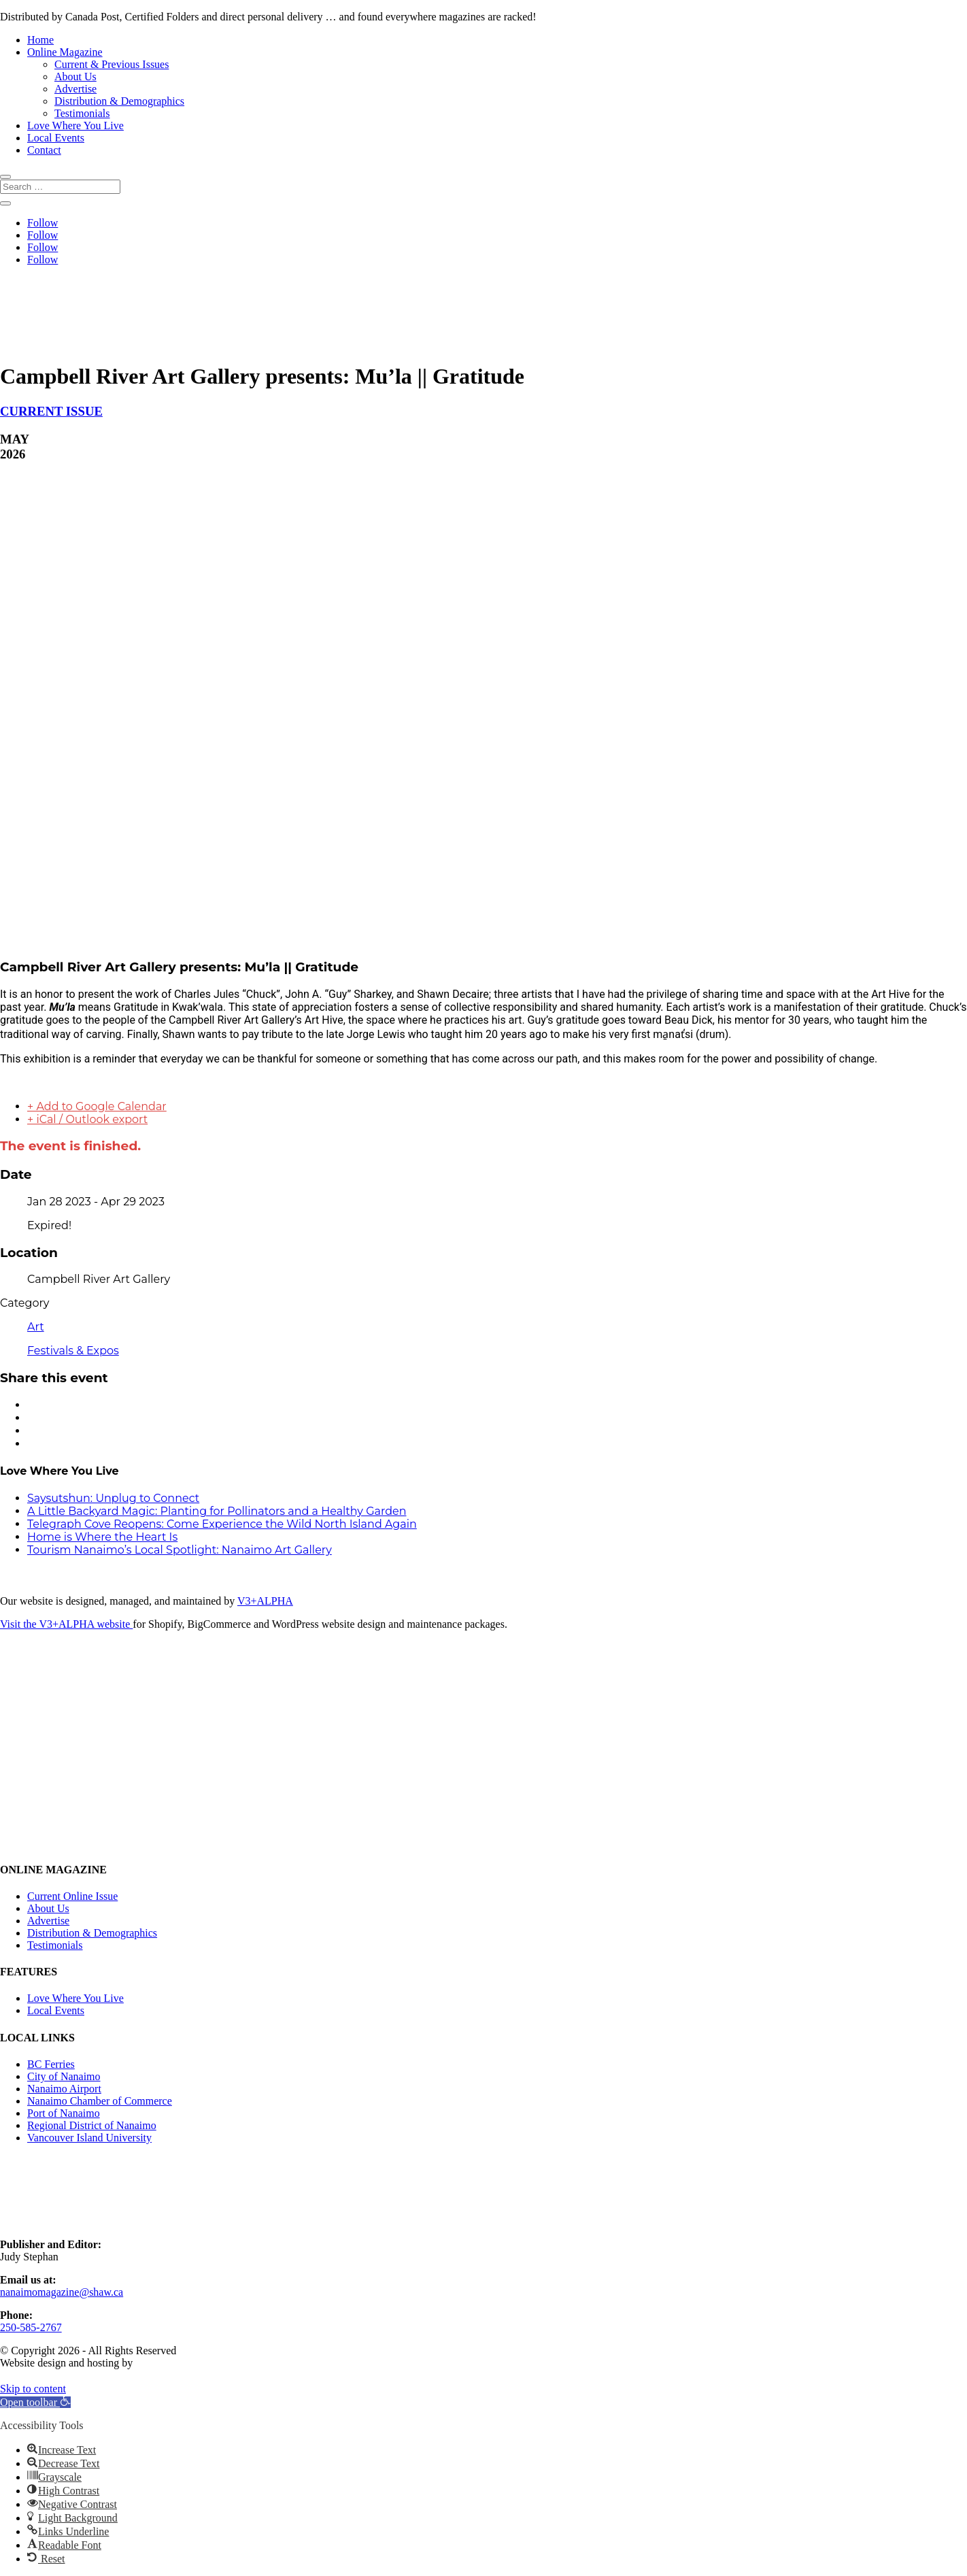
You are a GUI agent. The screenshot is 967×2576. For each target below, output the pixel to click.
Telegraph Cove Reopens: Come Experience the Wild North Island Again (222, 1524)
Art (35, 1326)
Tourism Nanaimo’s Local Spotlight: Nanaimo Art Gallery (179, 1549)
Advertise (75, 89)
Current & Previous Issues (111, 64)
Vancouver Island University (89, 2137)
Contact (44, 150)
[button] (35, 2402)
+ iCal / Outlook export (87, 1119)
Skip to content (33, 2388)
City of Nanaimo (64, 2076)
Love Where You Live (75, 125)
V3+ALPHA (265, 1601)
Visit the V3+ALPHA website (66, 1624)
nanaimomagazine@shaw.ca (61, 2292)
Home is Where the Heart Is (102, 1536)
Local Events (55, 138)
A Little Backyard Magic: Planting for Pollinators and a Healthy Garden (216, 1511)
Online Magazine (65, 52)
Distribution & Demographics (119, 101)
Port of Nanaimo (63, 2113)
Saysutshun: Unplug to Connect (113, 1498)
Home (40, 40)
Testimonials (82, 113)
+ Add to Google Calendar (97, 1106)
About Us (75, 76)
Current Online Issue (72, 1896)
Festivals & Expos (73, 1350)
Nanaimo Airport (64, 2088)
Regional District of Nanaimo (91, 2125)
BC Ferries (51, 2064)
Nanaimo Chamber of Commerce (99, 2101)
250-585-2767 (31, 2327)
